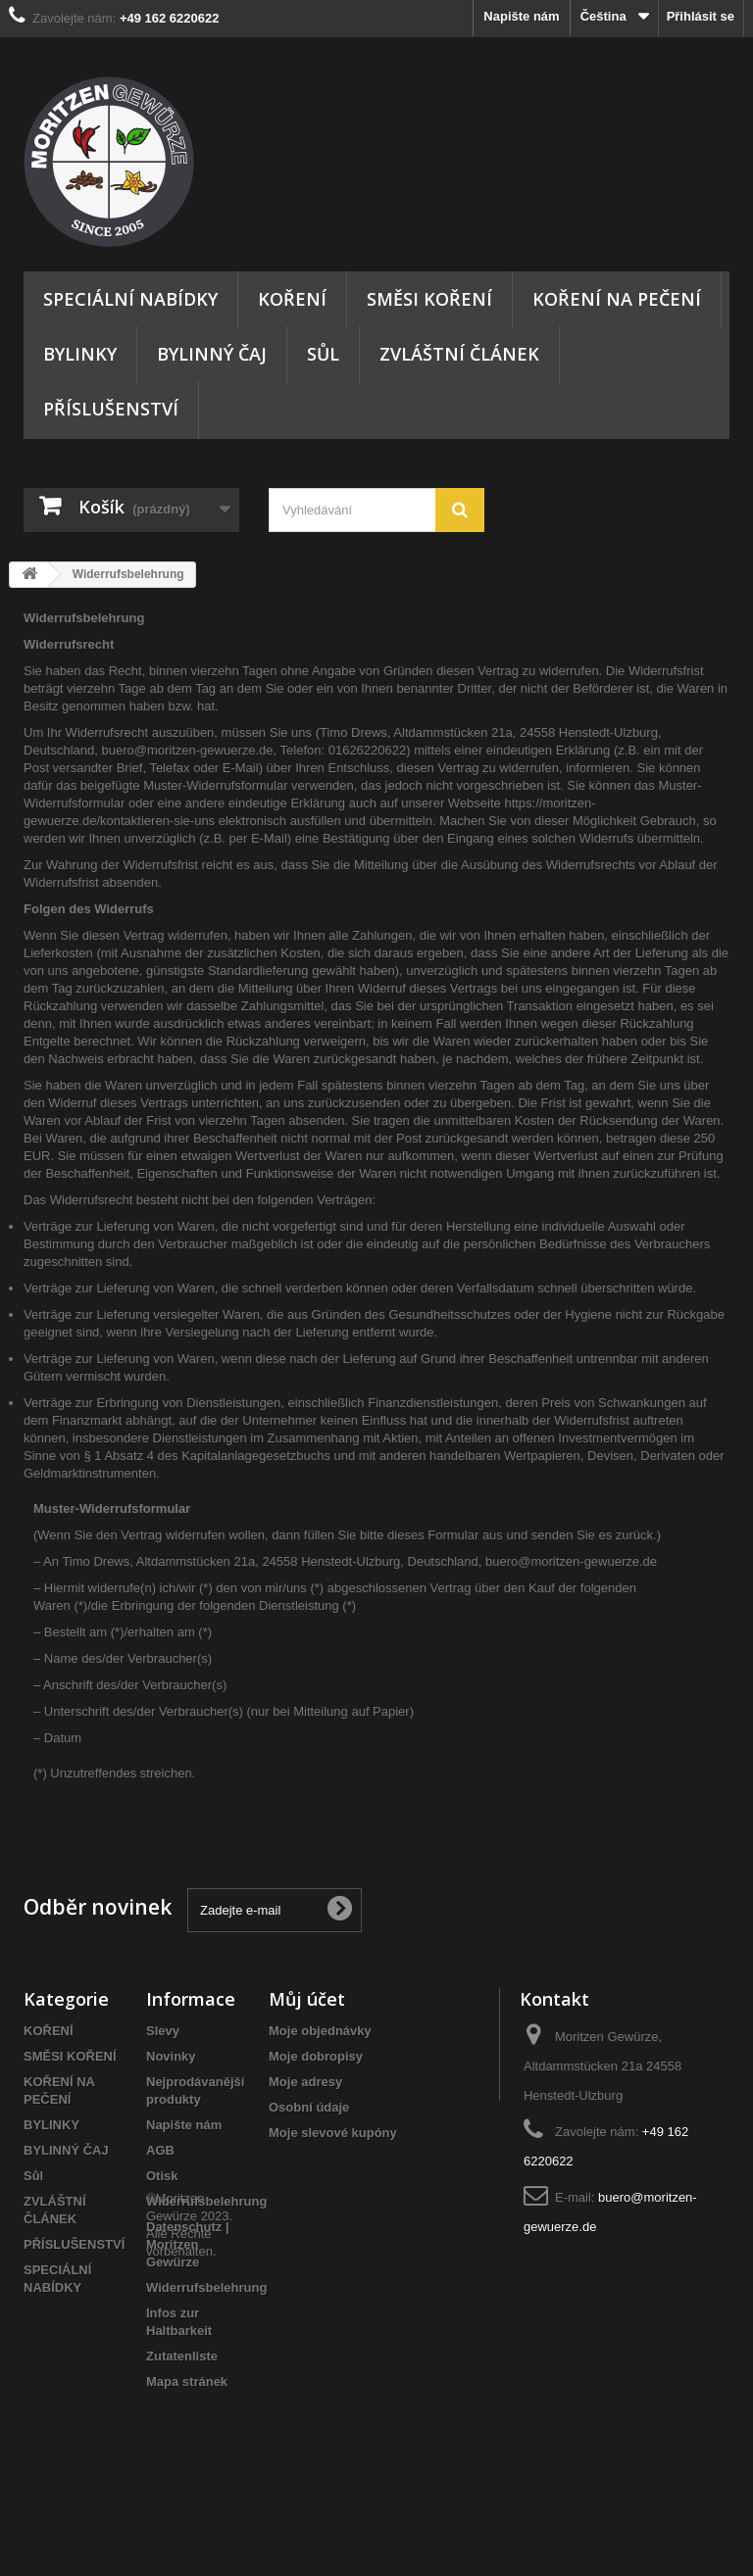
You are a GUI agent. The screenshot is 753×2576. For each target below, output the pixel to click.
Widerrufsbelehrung (206, 2201)
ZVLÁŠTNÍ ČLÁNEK (459, 353)
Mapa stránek (186, 2381)
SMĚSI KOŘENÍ (429, 299)
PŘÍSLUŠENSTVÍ (110, 408)
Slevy (162, 2030)
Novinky (171, 2056)
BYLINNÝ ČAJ (212, 353)
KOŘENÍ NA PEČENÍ (616, 299)
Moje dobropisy (316, 2056)
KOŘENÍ (292, 299)
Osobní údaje (309, 2107)
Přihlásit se (700, 16)
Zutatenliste (182, 2356)
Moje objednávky (320, 2030)
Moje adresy (305, 2081)
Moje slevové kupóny (333, 2132)
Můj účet (307, 1999)
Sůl (323, 353)
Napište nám (521, 16)
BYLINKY (80, 353)
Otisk (162, 2175)
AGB (160, 2150)
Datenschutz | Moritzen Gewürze (187, 2244)
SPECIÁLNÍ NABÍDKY (130, 299)
